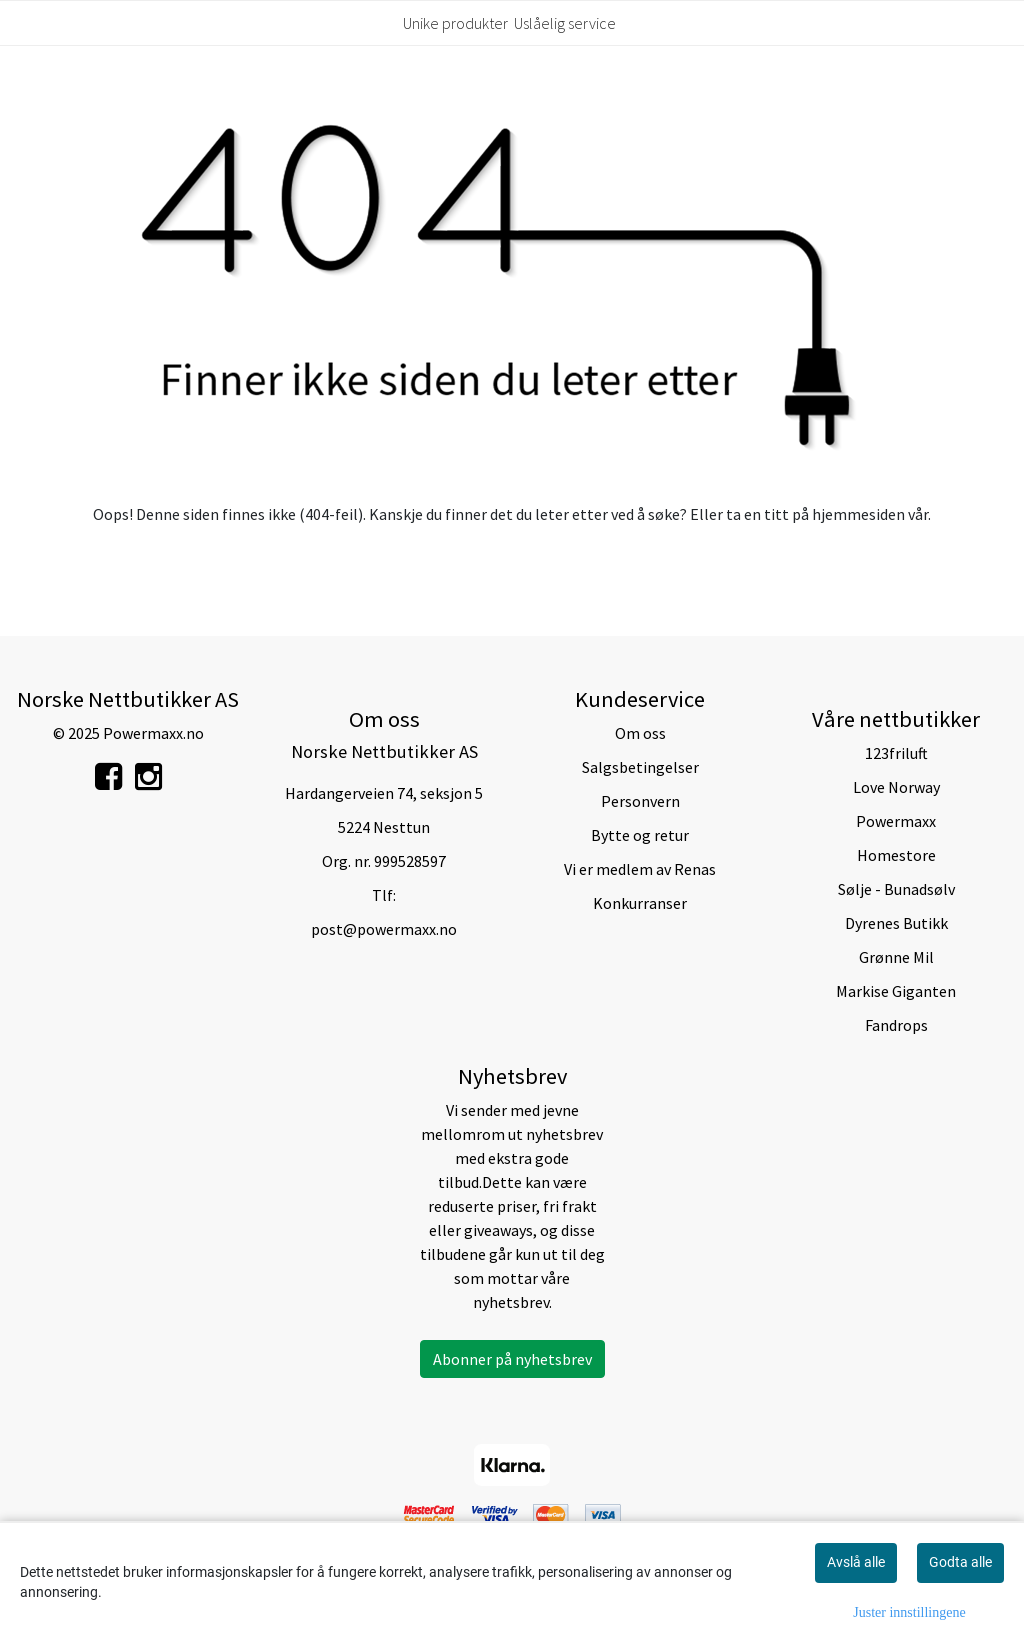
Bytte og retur (640, 835)
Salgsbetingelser (640, 767)
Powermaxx (896, 821)
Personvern (640, 801)
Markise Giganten (896, 991)
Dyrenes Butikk (896, 923)
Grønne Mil (896, 957)
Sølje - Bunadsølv (896, 889)
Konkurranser (640, 903)
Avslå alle (856, 1562)
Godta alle (960, 1562)
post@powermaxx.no (384, 929)
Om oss (640, 733)
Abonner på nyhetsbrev (512, 1359)
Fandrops (896, 1025)
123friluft (896, 753)
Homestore (896, 855)
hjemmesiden (858, 514)
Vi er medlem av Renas (640, 869)
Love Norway (896, 787)
